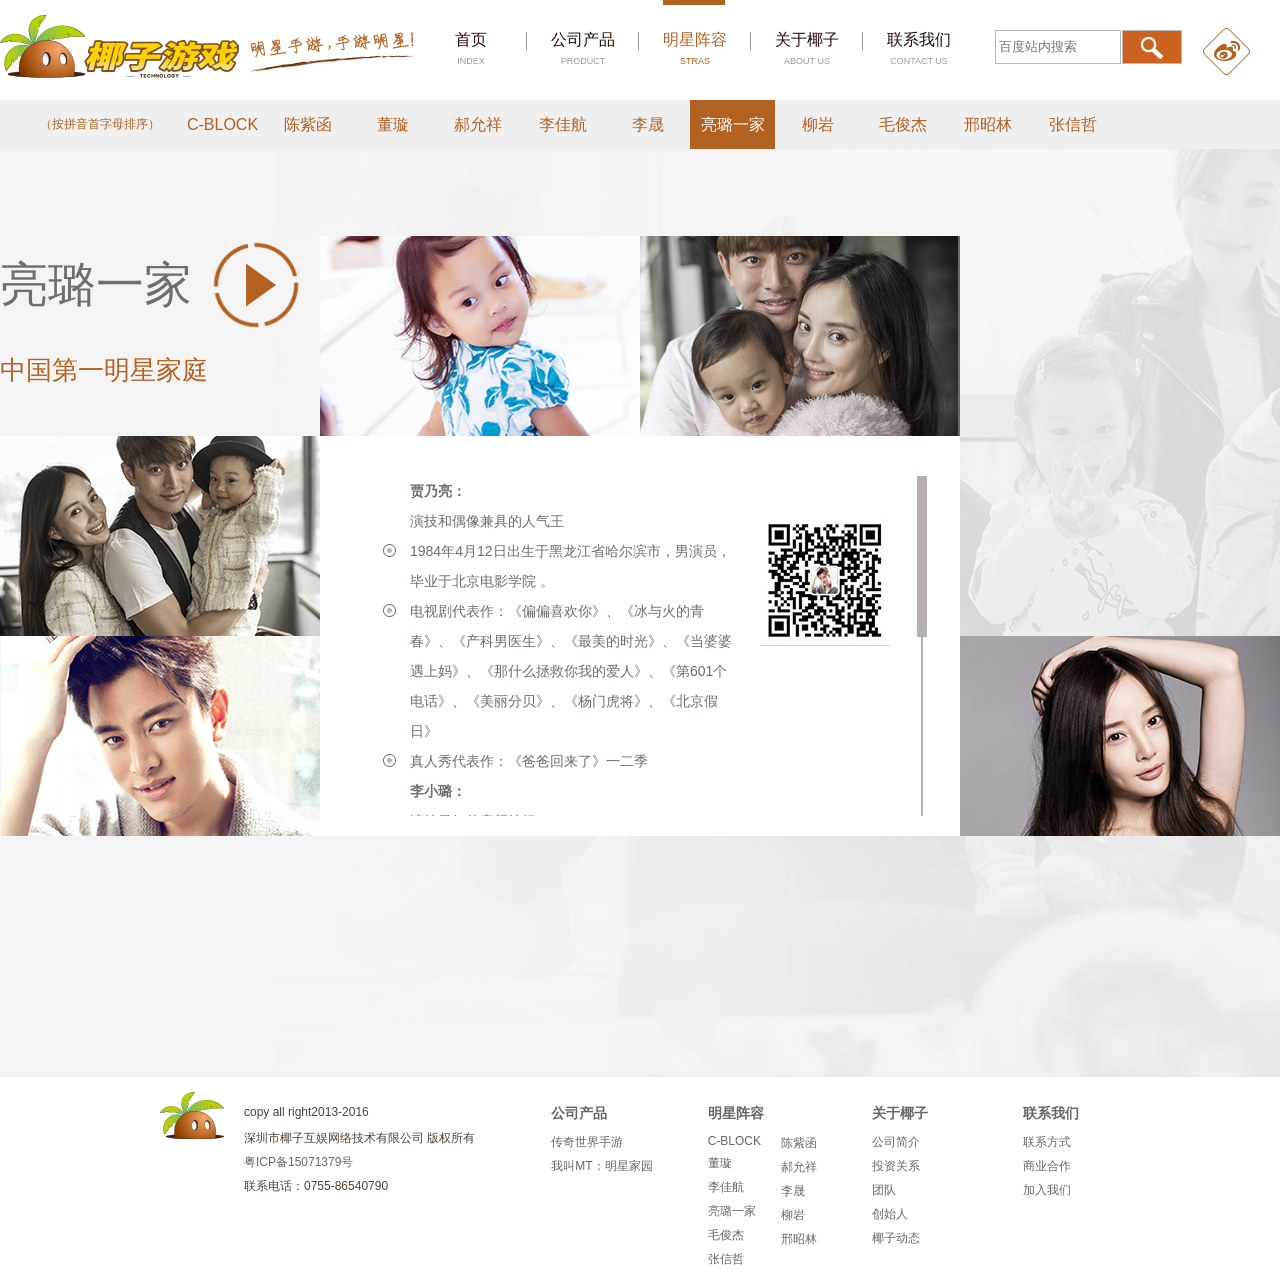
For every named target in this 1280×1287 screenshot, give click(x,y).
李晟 (648, 124)
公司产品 (583, 48)
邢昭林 (988, 124)
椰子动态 (896, 1238)
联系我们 (919, 48)
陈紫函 (308, 124)
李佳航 (563, 124)
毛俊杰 (903, 124)
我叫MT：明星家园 (601, 1166)
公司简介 (896, 1142)
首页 (471, 48)
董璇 (393, 124)
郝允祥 (478, 124)
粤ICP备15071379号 (298, 1162)
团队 (884, 1190)
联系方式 (1047, 1142)
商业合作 (1047, 1166)
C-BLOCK (222, 124)
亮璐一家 (733, 124)
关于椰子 (807, 48)
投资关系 (896, 1166)
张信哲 (1073, 124)
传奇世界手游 (587, 1142)
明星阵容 (695, 48)
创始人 (890, 1214)
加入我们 (1047, 1190)
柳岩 (818, 124)
